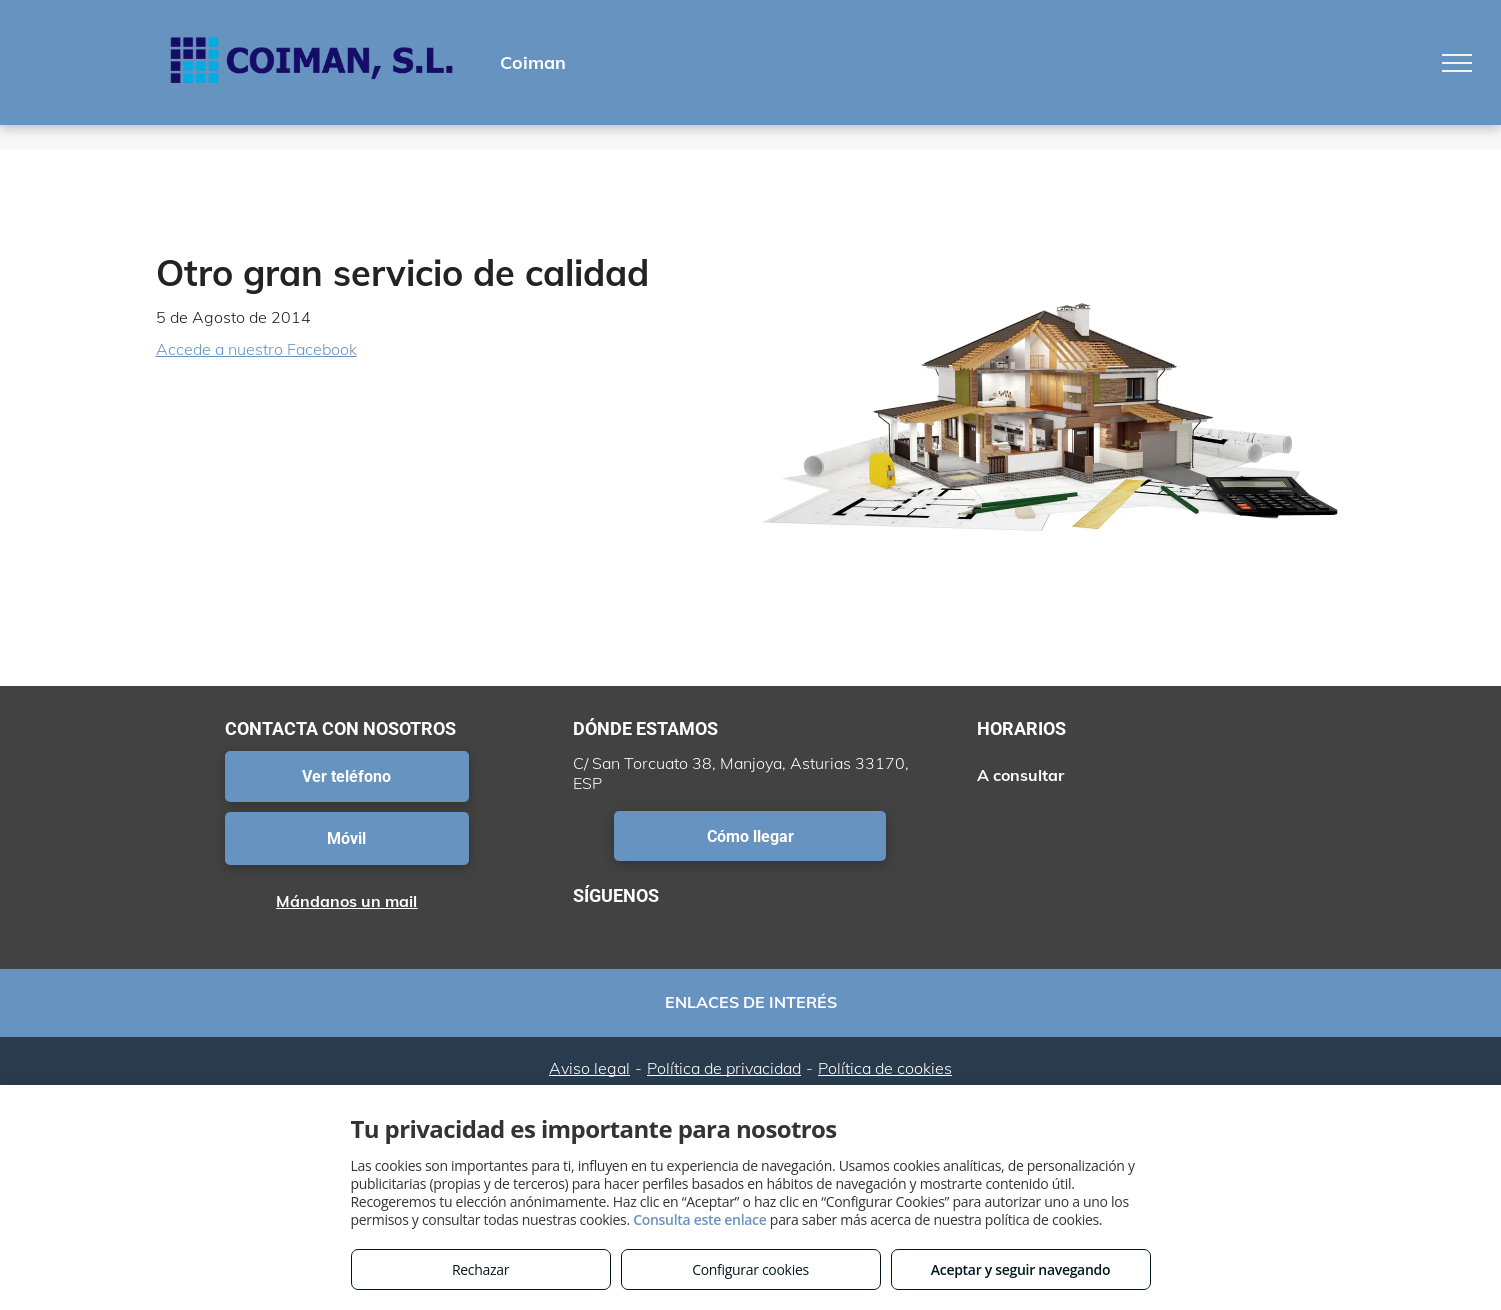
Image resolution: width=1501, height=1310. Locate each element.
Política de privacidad (724, 1068)
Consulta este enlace (699, 1219)
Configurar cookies (750, 1269)
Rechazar (480, 1269)
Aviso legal (589, 1068)
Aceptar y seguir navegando (1020, 1269)
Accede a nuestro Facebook (256, 349)
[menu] (1457, 63)
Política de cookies (885, 1068)
